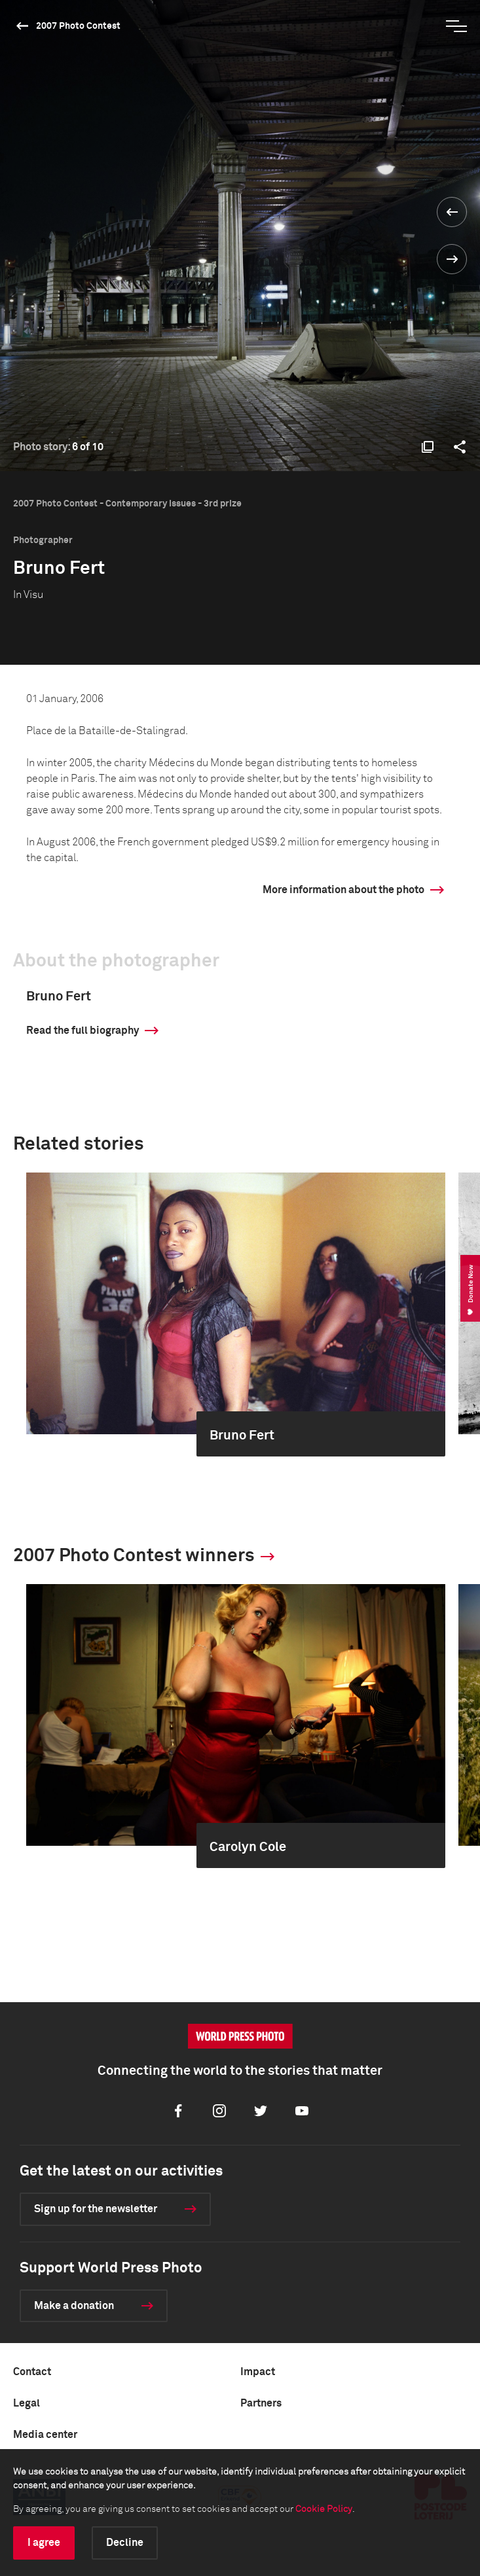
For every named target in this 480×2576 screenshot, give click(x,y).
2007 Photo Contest (78, 26)
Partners (261, 2403)
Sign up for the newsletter (95, 2209)
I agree (44, 2542)
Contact (32, 2372)
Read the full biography (82, 1030)
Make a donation (74, 2306)
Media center (45, 2434)
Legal (26, 2403)
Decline (124, 2542)
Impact (257, 2372)
